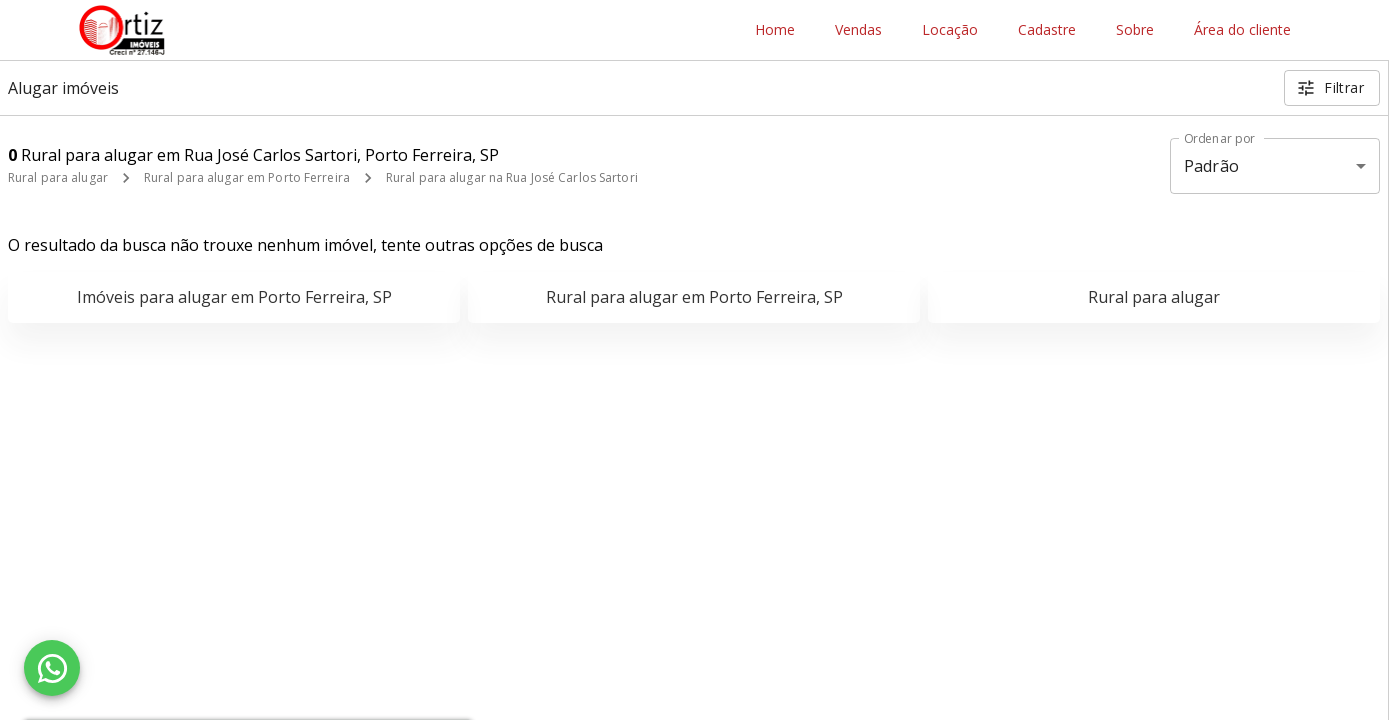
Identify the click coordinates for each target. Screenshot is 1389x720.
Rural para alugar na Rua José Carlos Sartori (512, 177)
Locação (950, 30)
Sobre (1135, 30)
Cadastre (1047, 30)
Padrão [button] (1211, 166)
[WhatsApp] (52, 668)
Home (775, 30)
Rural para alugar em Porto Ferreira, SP (694, 297)
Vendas (858, 30)
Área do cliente (1242, 30)
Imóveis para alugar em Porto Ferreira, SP (234, 297)
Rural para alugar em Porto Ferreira (247, 177)
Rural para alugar (58, 177)
